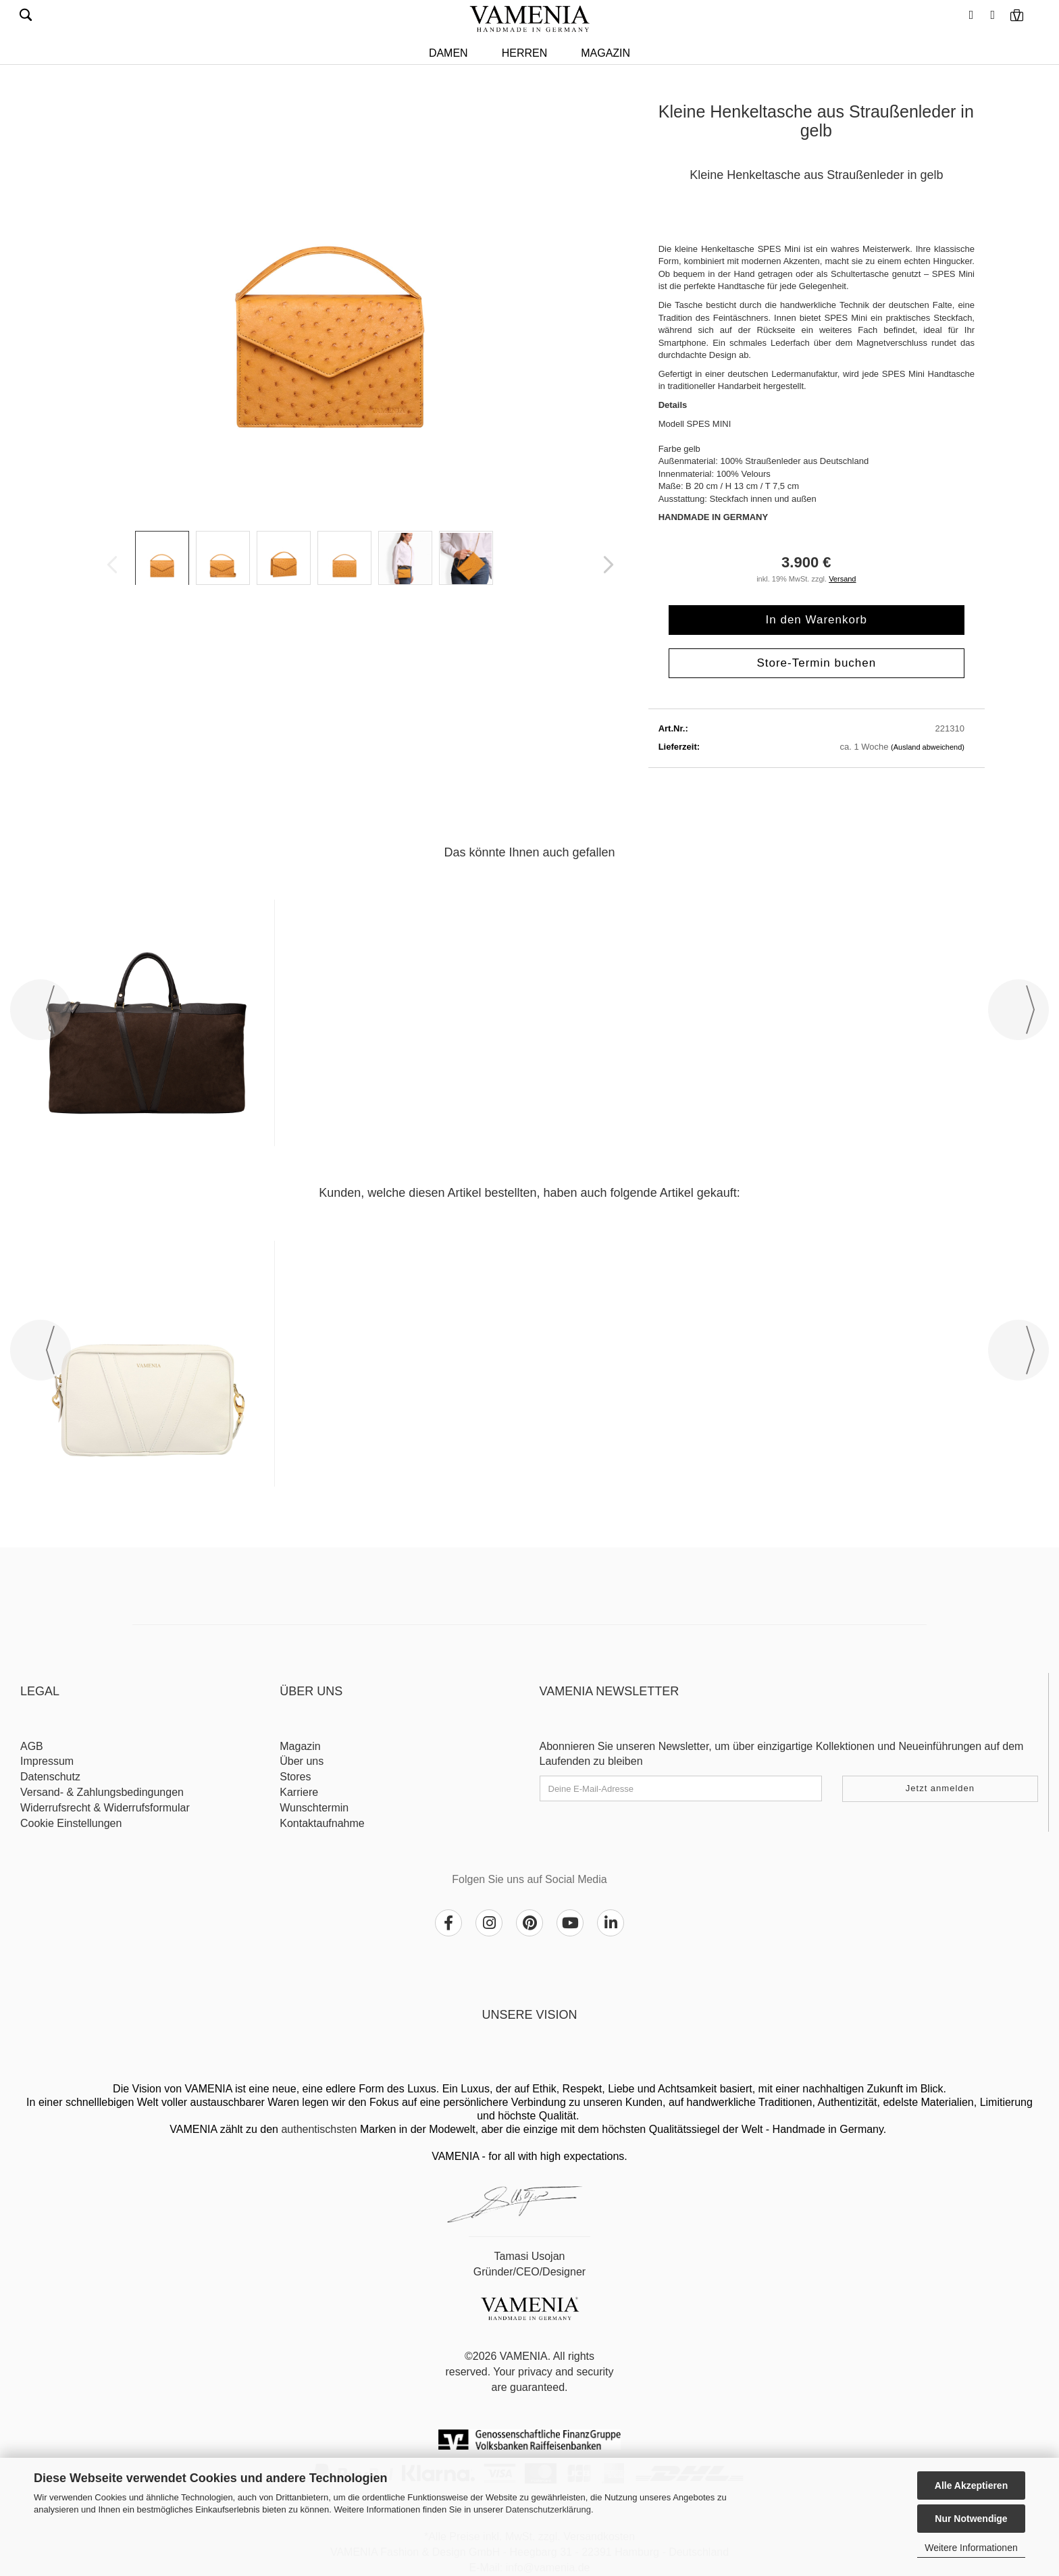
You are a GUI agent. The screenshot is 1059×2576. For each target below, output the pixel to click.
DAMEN (448, 53)
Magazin (605, 53)
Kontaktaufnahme (322, 1823)
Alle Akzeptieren (971, 2485)
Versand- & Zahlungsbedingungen (102, 1792)
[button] (970, 10)
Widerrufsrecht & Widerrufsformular (105, 1807)
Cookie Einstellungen (71, 1823)
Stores (295, 1776)
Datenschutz (50, 1776)
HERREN (525, 53)
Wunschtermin (314, 1807)
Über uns (302, 1761)
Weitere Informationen (971, 2547)
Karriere (299, 1792)
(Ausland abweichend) (927, 747)
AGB (31, 1746)
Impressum (47, 1761)
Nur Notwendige (971, 2518)
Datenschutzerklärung (548, 2509)
